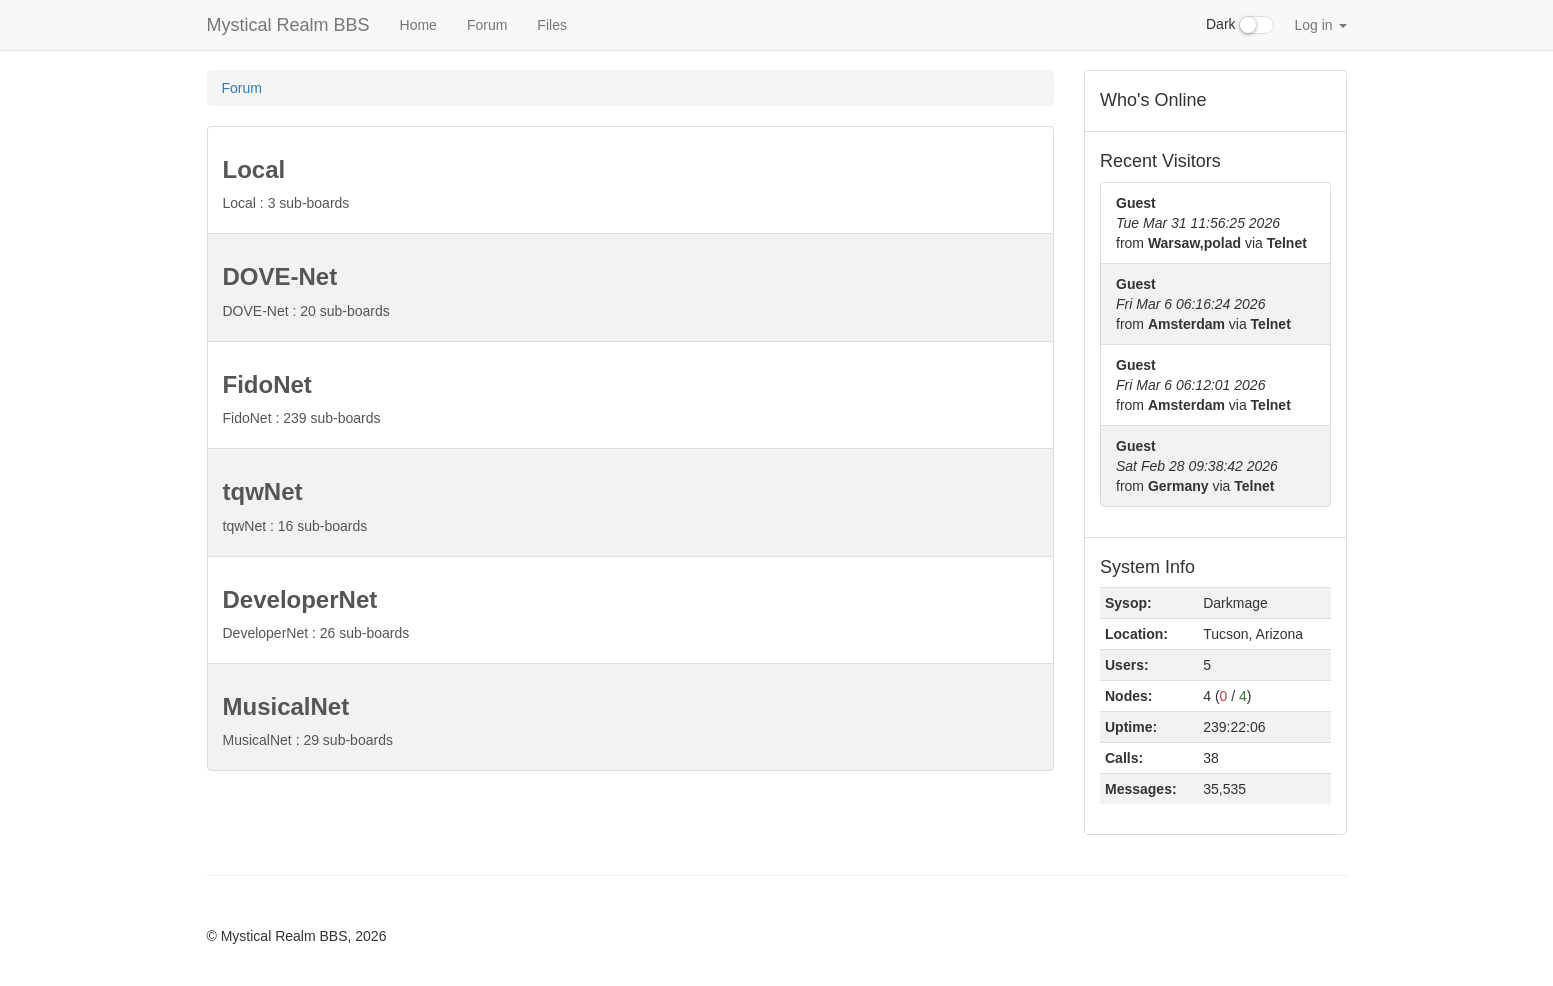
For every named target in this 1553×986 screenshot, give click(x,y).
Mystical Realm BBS (288, 25)
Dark (1240, 25)
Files (552, 25)
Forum (487, 25)
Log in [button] (1320, 25)
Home (418, 25)
